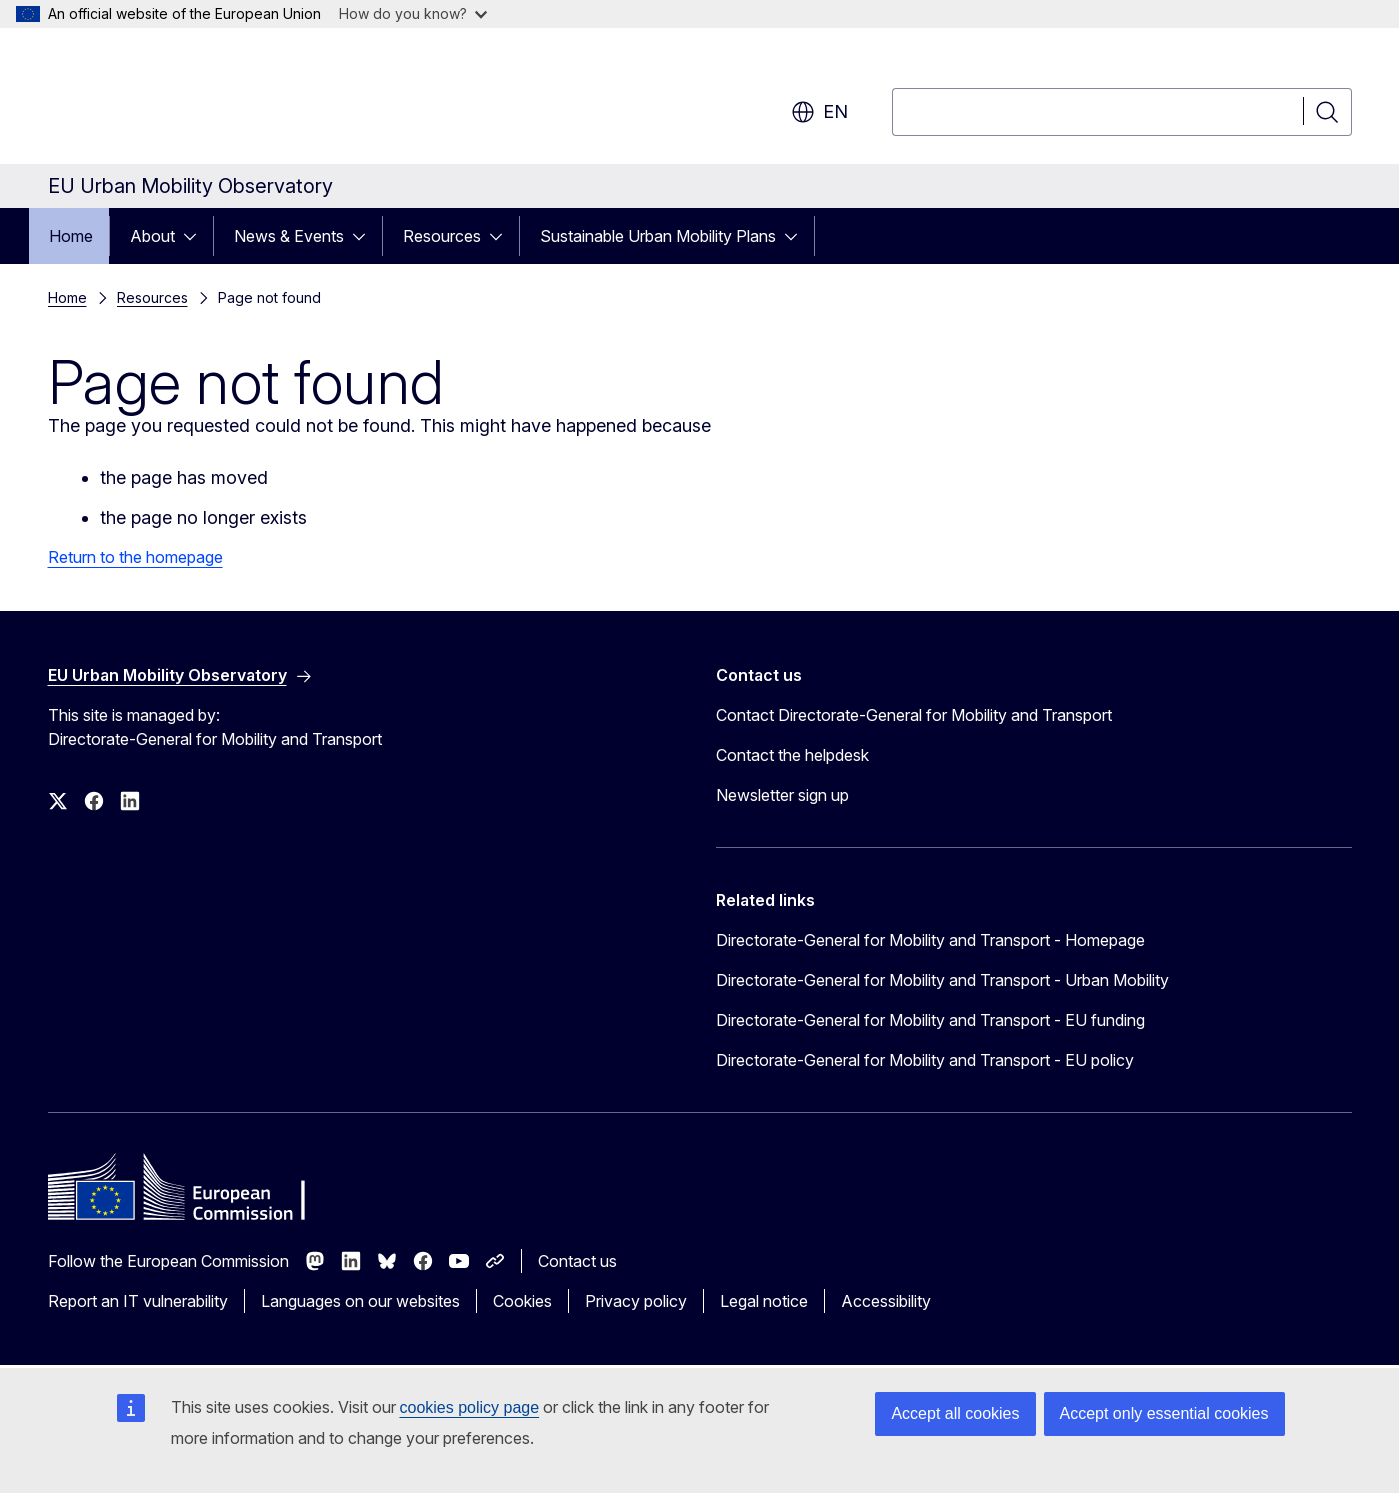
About (152, 236)
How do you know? (413, 13)
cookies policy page (470, 1407)
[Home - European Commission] (209, 100)
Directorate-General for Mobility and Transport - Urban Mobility (942, 980)
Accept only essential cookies (1164, 1413)
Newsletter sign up (782, 795)
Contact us (577, 1261)
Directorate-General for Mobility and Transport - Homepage (930, 940)
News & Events (289, 236)
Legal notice (764, 1301)
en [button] (819, 112)
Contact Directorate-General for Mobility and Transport (914, 715)
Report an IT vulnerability (138, 1301)
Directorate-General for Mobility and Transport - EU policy (925, 1060)
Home (71, 236)
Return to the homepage (135, 557)
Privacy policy (636, 1301)
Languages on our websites (360, 1301)
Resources (442, 236)
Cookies (522, 1301)
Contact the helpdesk (792, 755)
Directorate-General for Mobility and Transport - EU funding (930, 1020)
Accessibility (886, 1301)
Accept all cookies (955, 1413)
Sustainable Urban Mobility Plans (658, 236)
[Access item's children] (196, 236)
